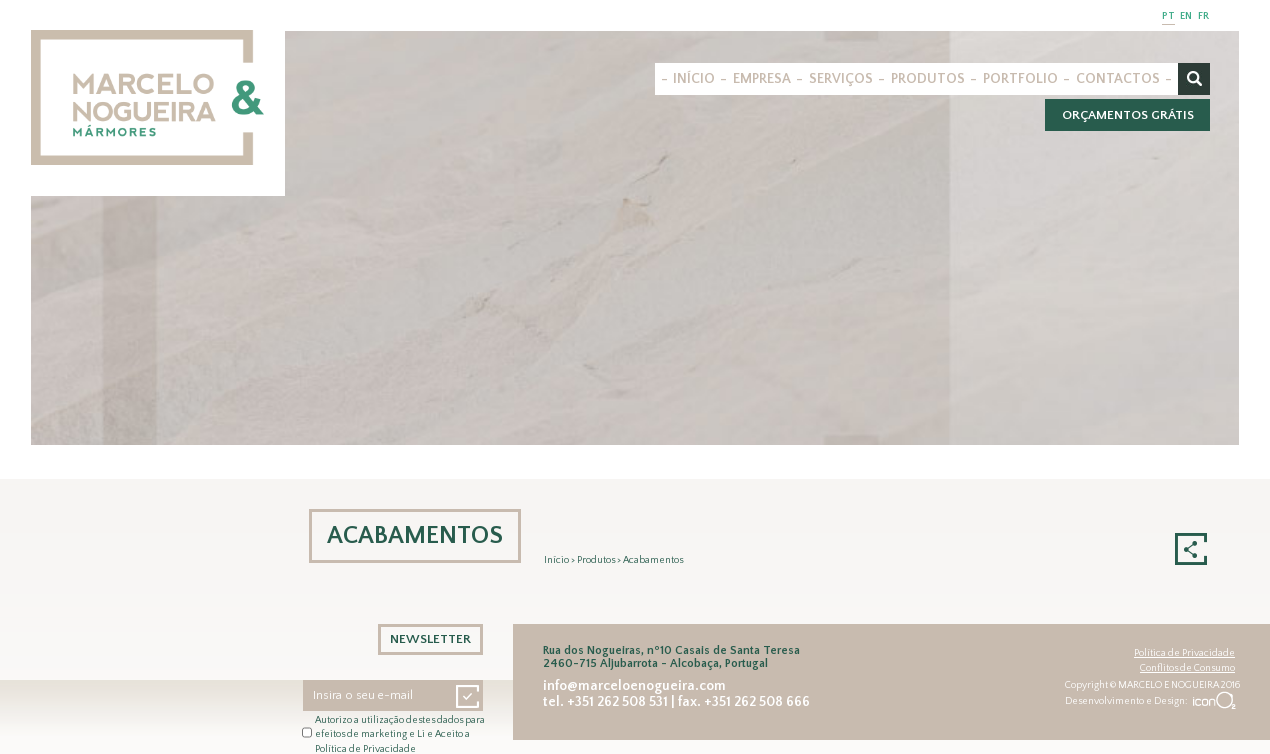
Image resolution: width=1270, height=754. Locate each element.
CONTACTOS (1118, 79)
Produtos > (600, 560)
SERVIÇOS (841, 79)
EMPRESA (762, 79)
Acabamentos (653, 560)
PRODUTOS (928, 79)
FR (1203, 16)
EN (1186, 16)
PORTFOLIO (1020, 79)
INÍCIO (694, 79)
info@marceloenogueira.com (634, 686)
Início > (560, 560)
